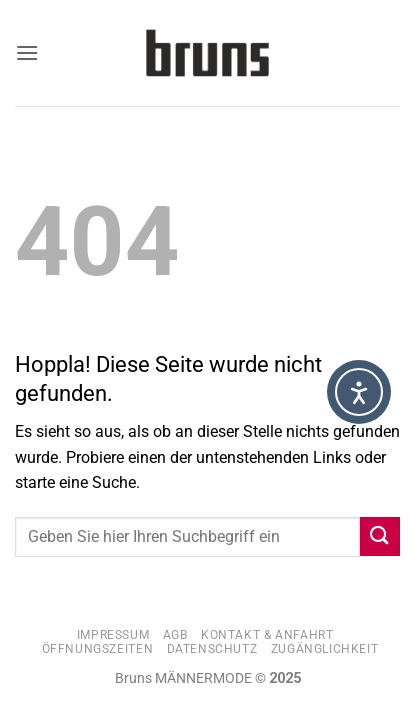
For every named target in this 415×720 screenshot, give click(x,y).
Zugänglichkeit (325, 649)
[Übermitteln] (380, 536)
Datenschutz (212, 649)
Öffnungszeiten (98, 649)
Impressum (113, 635)
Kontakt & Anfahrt (267, 635)
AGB (175, 635)
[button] (27, 52)
